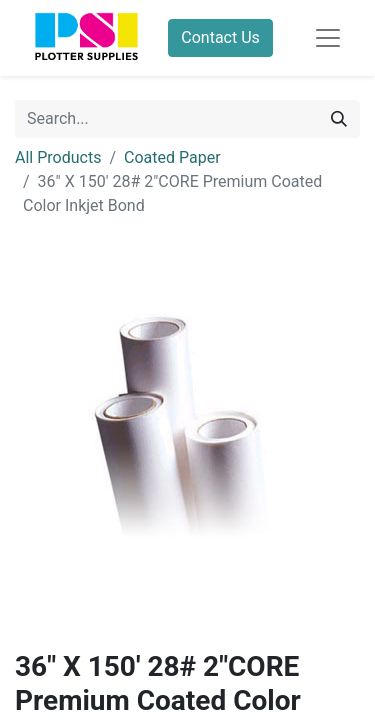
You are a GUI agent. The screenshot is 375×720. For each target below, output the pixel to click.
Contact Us (220, 37)
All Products (58, 157)
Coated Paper (172, 157)
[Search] (339, 119)
